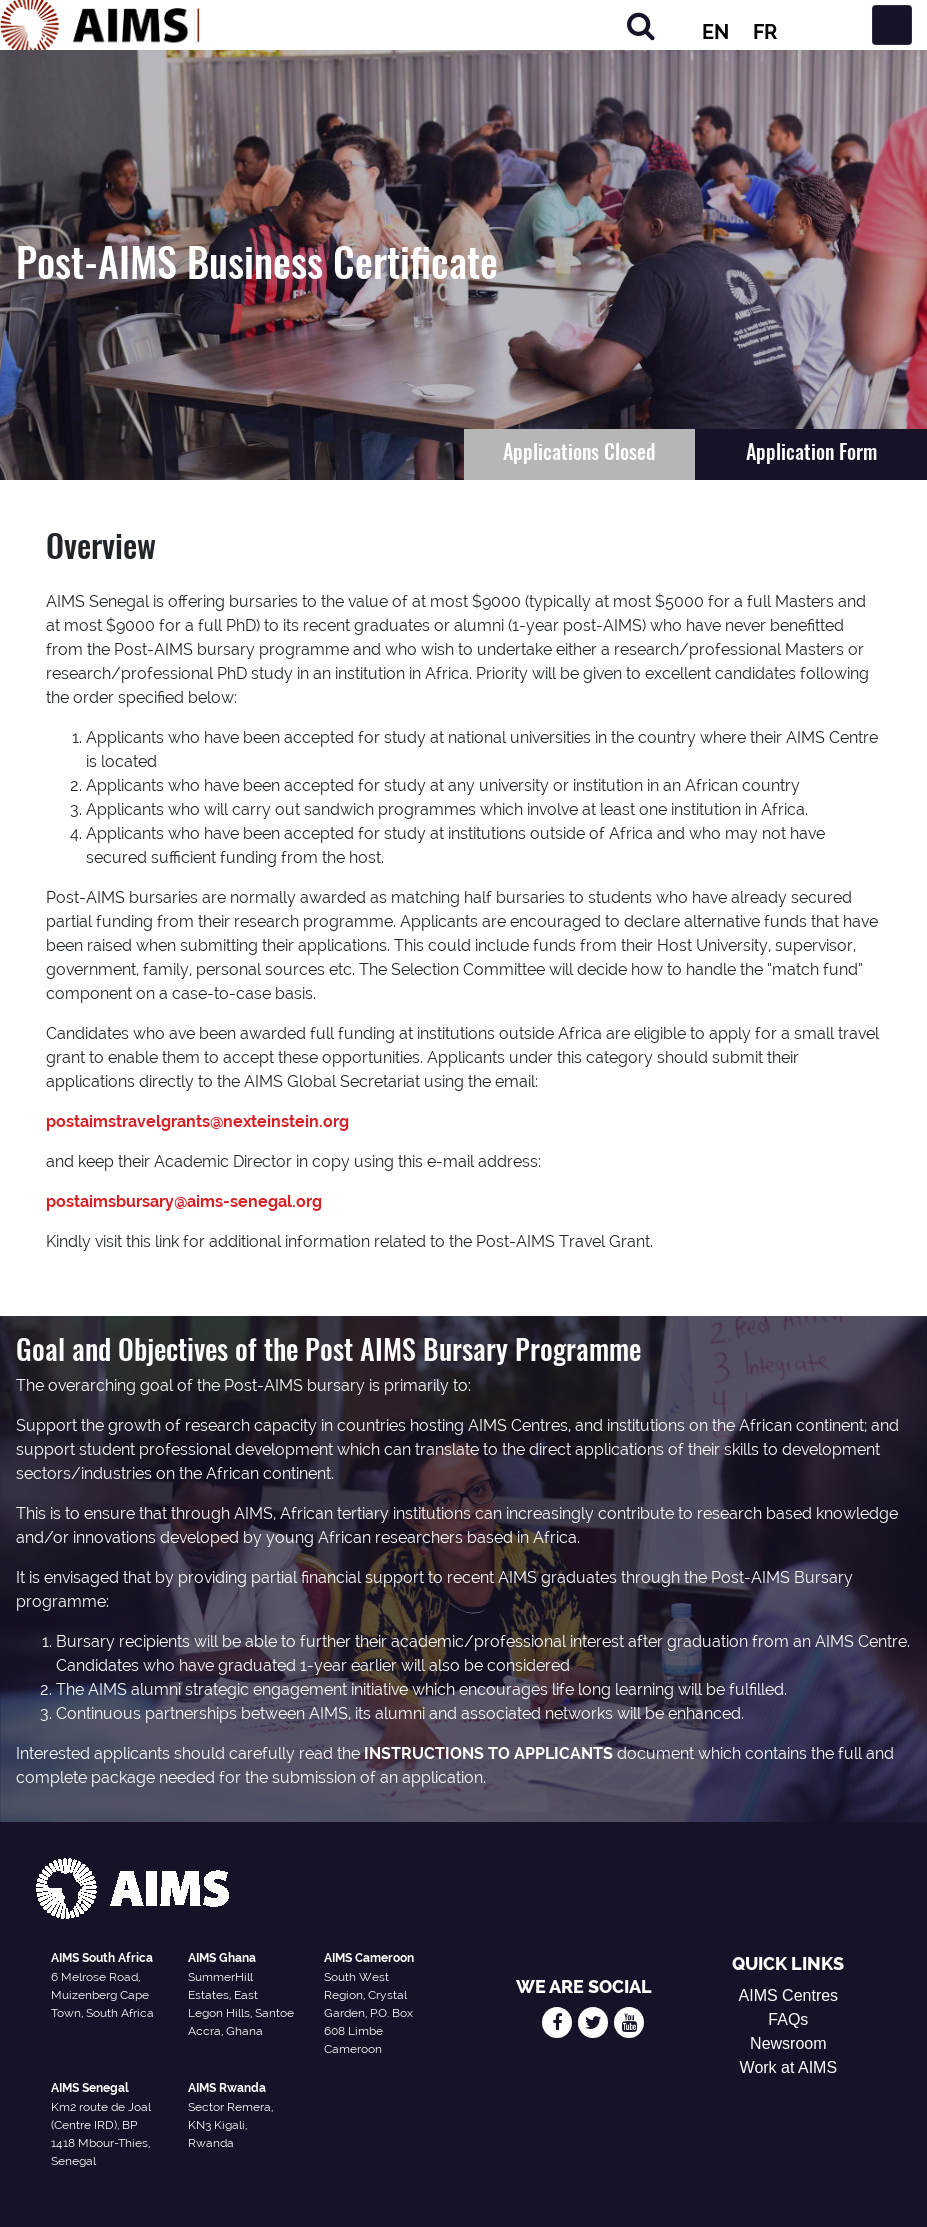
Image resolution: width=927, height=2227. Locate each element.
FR (765, 32)
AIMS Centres (789, 1995)
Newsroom (788, 2043)
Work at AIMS (789, 2067)
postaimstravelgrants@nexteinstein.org (197, 1121)
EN (715, 32)
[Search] (641, 25)
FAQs (788, 2019)
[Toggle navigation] (892, 25)
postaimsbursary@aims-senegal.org (184, 1201)
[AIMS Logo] (100, 25)
